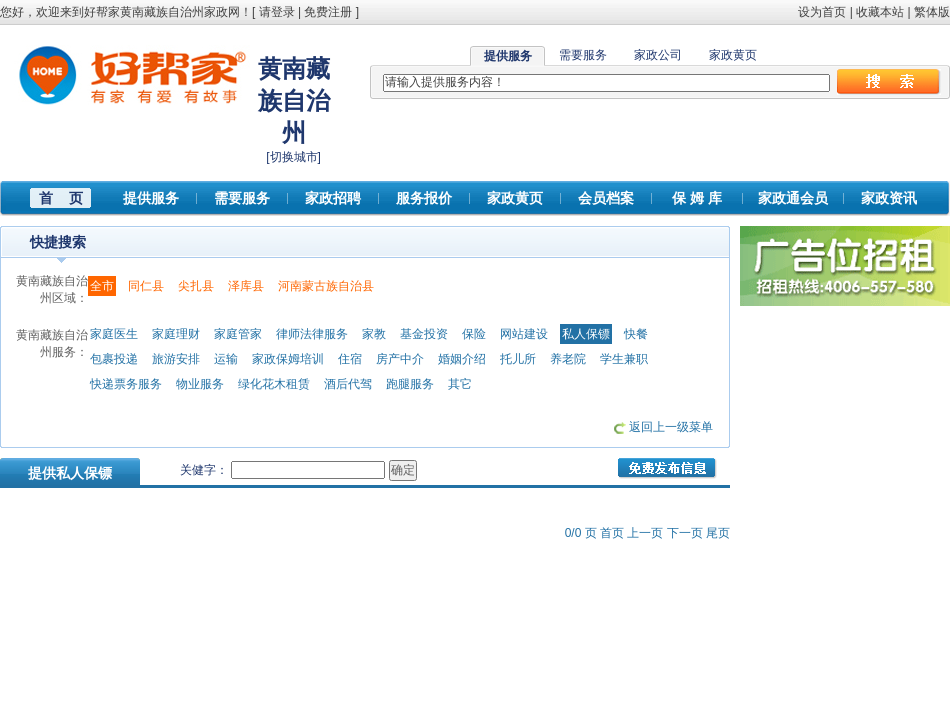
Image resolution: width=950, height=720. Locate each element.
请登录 (277, 12)
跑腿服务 (410, 384)
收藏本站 (880, 12)
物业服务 (200, 384)
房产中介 (400, 359)
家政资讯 (889, 198)
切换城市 (294, 157)
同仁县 (146, 286)
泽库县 (246, 286)
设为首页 (822, 12)
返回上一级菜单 (671, 427)
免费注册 (328, 12)
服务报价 (424, 198)
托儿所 (518, 359)
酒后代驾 (348, 384)
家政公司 (658, 55)
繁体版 (932, 12)
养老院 (568, 359)
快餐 (636, 334)
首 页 (61, 198)
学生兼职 (624, 359)
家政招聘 (333, 198)
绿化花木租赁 (274, 384)
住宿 (350, 359)
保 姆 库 (697, 198)
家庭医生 (114, 334)
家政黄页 (733, 55)
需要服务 (583, 55)
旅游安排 (176, 359)
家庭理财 (176, 334)
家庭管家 (238, 334)
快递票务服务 (126, 384)
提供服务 (151, 198)
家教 (374, 334)
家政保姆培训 (288, 359)
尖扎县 (196, 286)
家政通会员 (793, 198)
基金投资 (424, 334)
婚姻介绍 (462, 359)
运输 (226, 359)
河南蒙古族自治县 (326, 286)
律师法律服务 (312, 334)
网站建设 (524, 334)
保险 (474, 334)
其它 (460, 384)
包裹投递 (114, 359)
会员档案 (606, 198)
